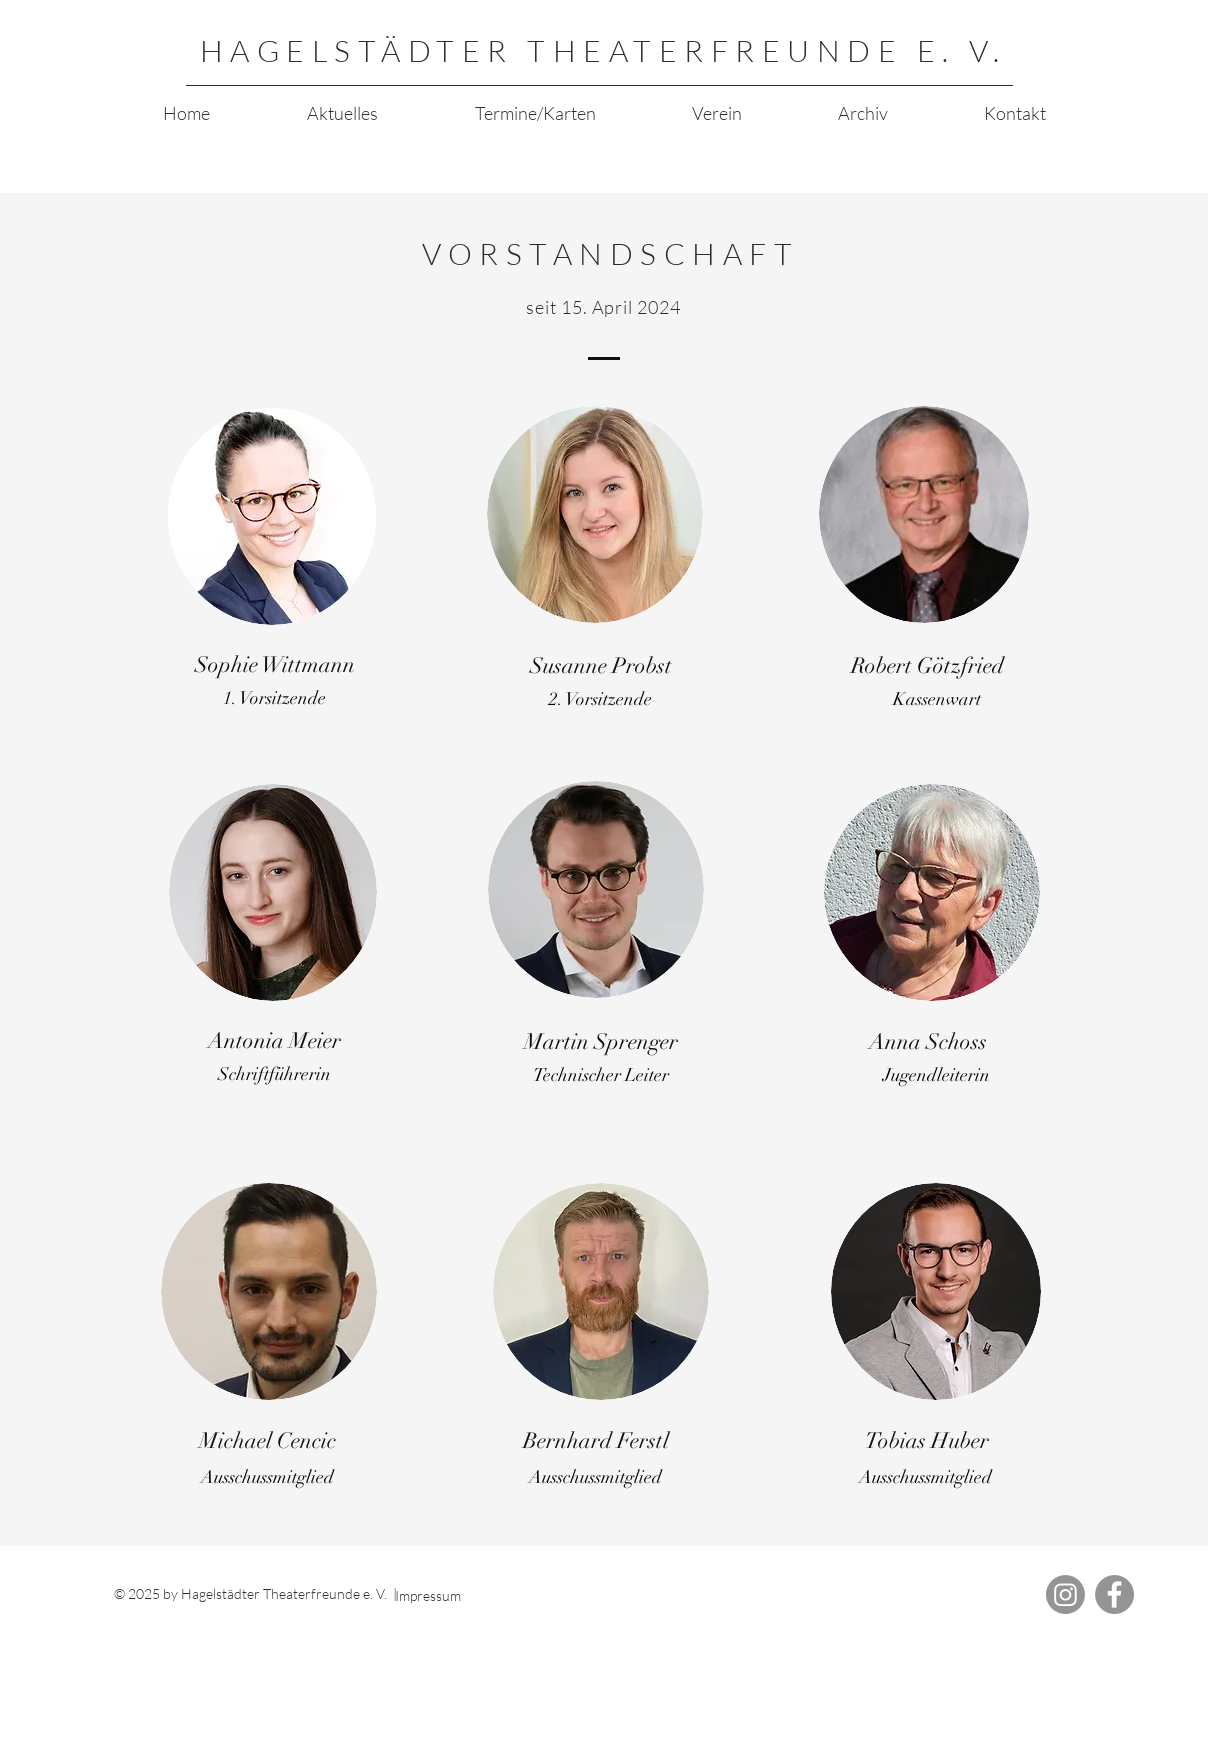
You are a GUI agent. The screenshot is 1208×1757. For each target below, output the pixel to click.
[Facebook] (1114, 1594)
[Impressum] (468, 1595)
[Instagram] (1065, 1594)
